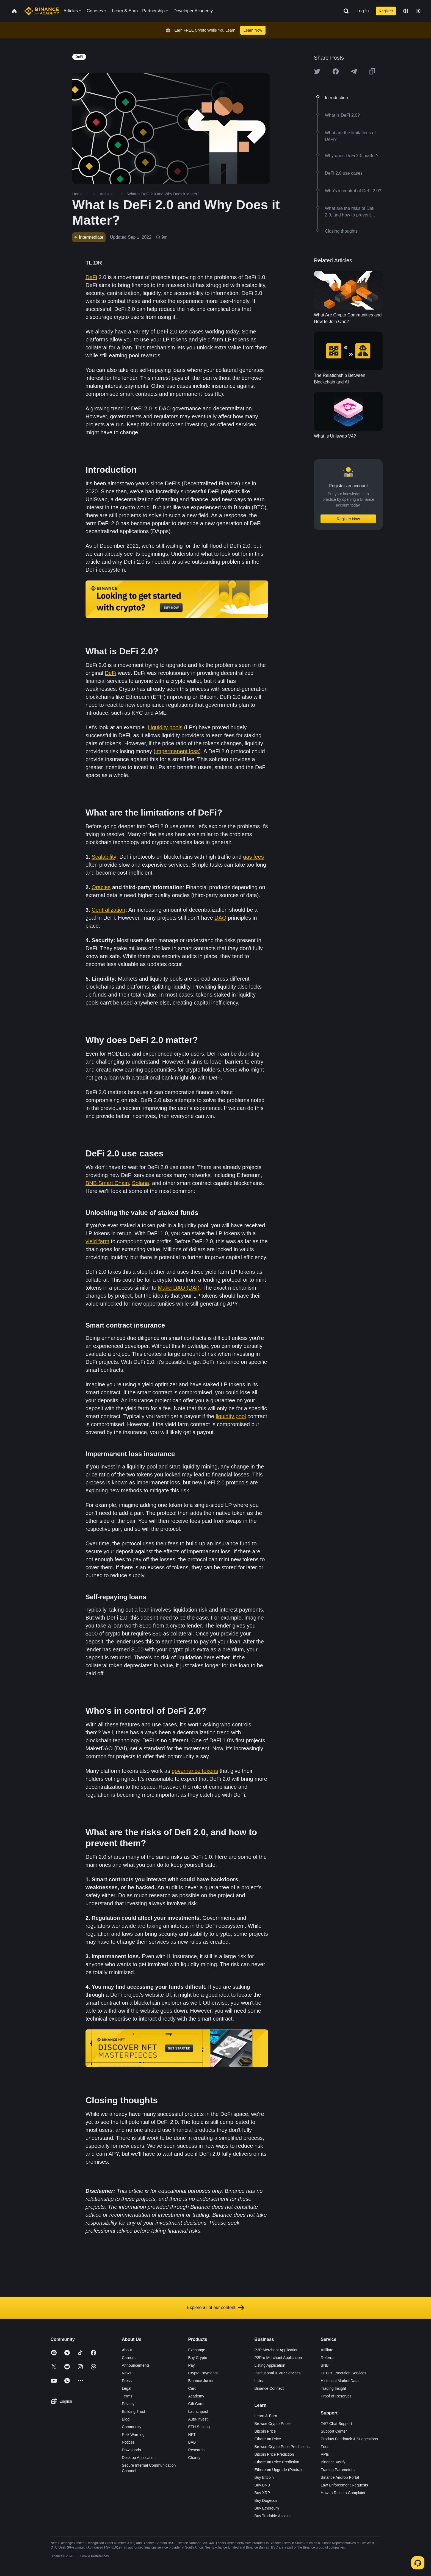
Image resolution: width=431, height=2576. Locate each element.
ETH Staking (199, 2427)
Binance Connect (269, 2388)
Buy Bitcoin (264, 2477)
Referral (328, 2357)
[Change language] (405, 11)
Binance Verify (333, 2462)
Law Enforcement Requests (344, 2485)
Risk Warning (133, 2434)
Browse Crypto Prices (273, 2423)
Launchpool (198, 2411)
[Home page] (41, 11)
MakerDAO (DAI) (178, 1288)
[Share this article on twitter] (317, 71)
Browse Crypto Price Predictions (282, 2446)
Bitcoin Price (265, 2431)
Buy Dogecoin (266, 2500)
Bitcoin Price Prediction (274, 2454)
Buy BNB (262, 2485)
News (126, 2373)
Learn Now (253, 30)
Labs (259, 2381)
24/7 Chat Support (336, 2423)
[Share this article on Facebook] (335, 71)
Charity (194, 2457)
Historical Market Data (340, 2381)
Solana (140, 1183)
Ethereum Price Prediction (277, 2462)
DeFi (91, 277)
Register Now (348, 519)
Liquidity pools (165, 727)
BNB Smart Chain (107, 1183)
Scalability (104, 857)
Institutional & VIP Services (278, 2373)
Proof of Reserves (336, 2396)
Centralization (108, 910)
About (127, 2350)
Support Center (334, 2431)
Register (386, 11)
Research (196, 2450)
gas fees (253, 857)
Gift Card (195, 2404)
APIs (325, 2454)
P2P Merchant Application (277, 2350)
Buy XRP (262, 2493)
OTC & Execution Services (343, 2373)
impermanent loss (177, 751)
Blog (125, 2419)
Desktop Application (139, 2457)
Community (131, 2427)
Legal (126, 2388)
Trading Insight (333, 2388)
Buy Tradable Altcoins (273, 2516)
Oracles (101, 887)
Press (127, 2381)
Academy (196, 2396)
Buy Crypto (197, 2357)
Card (192, 2388)
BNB (325, 2365)
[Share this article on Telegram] (353, 71)
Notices (128, 2442)
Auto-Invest (198, 2419)
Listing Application (270, 2365)
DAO (220, 918)
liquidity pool (231, 1416)
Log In (363, 11)
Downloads (131, 2450)
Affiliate (327, 2350)
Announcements (136, 2365)
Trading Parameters (338, 2469)
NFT (191, 2434)
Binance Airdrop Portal (340, 2477)
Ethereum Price (268, 2439)
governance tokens (195, 1771)
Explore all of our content (215, 2307)
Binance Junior (201, 2381)
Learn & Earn (266, 2416)
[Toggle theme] (418, 10)
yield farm (97, 1241)
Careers (129, 2357)
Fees (325, 2446)
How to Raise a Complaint (343, 2493)
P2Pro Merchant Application (278, 2357)
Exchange (196, 2350)
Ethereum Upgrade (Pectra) (278, 2469)
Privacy (128, 2404)
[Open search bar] (344, 11)
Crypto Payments (202, 2373)
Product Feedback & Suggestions (349, 2439)
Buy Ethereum (267, 2508)
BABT (193, 2442)
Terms (127, 2396)
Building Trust (133, 2411)
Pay (191, 2365)
